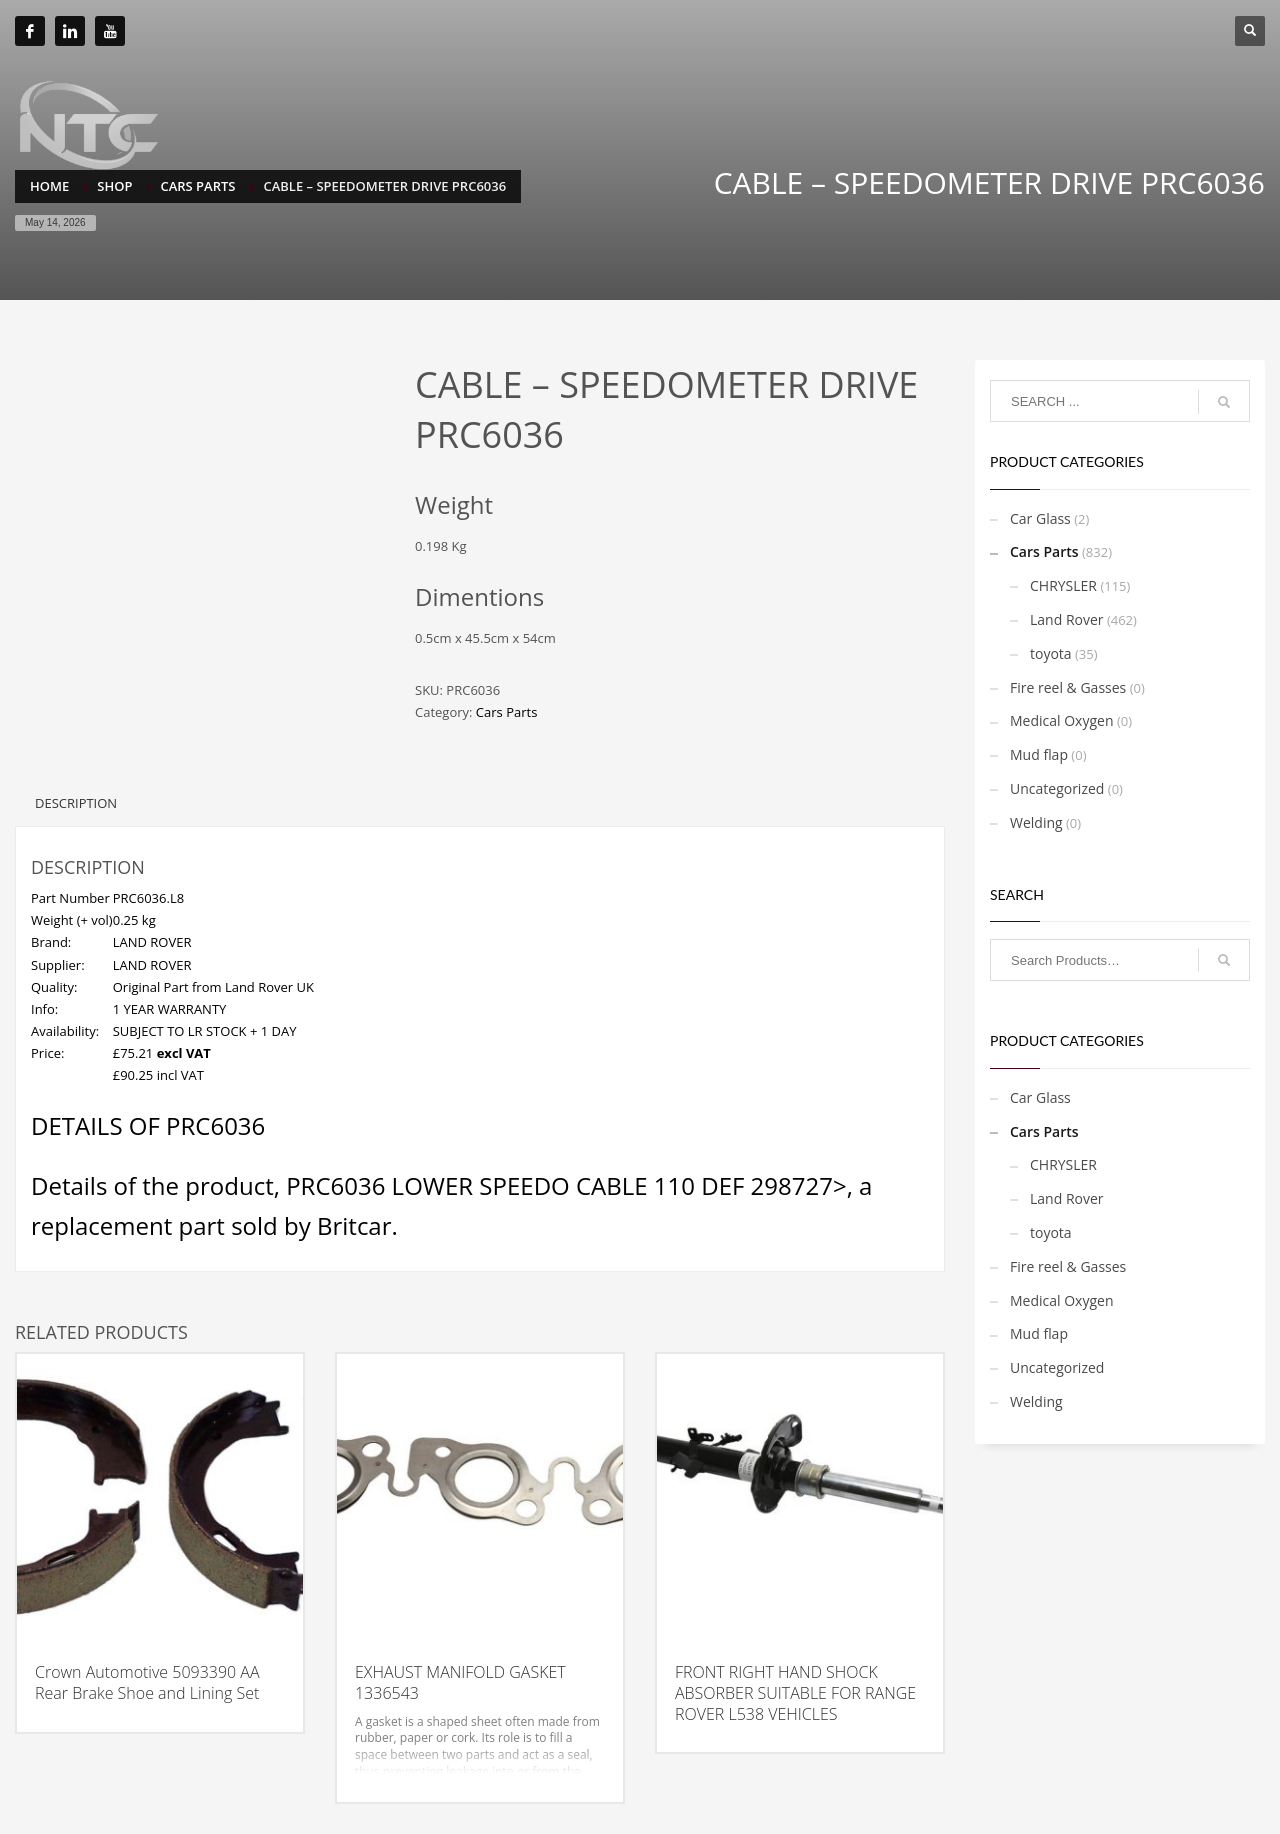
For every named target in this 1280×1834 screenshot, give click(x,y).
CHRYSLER (1063, 585)
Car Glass (1040, 518)
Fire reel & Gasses (1068, 687)
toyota (1051, 653)
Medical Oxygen (1062, 720)
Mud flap (1039, 754)
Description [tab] (76, 803)
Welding (1036, 822)
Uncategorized (1057, 788)
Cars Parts (506, 712)
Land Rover (1067, 619)
